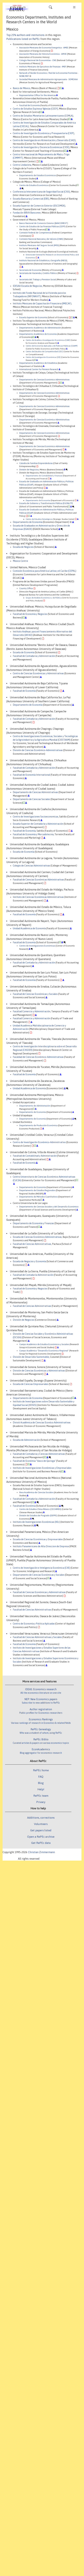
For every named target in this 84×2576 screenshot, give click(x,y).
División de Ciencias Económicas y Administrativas (39, 1370)
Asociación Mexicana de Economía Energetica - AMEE (43, 47)
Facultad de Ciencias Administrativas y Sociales (37, 1637)
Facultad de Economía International (31, 774)
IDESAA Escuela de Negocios (27, 286)
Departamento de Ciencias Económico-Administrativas (44, 446)
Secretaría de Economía (30, 270)
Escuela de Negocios (23, 547)
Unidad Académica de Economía (29, 928)
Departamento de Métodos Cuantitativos (38, 1196)
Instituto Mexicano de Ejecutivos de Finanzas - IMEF (42, 66)
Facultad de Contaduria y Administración (34, 656)
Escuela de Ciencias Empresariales (30, 1384)
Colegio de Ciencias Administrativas (31, 865)
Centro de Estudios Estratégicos (39, 519)
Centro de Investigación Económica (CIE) (43, 357)
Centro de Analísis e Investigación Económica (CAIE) (48, 340)
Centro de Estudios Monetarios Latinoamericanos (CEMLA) (43, 115)
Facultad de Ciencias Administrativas (32, 1244)
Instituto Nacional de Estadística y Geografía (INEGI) (43, 260)
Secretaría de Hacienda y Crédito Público (38, 273)
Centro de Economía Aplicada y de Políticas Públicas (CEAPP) (52, 346)
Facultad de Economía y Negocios (30, 614)
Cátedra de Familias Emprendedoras (36, 463)
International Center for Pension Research (38, 369)
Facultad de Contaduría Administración (33, 1275)
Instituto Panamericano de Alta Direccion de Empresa (41, 1546)
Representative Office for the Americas (37, 95)
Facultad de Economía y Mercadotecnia (33, 834)
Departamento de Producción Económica (38, 1125)
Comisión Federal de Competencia (35, 232)
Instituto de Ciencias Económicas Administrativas (38, 897)
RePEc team (40, 1795)
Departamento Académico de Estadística (38, 363)
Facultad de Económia (24, 1506)
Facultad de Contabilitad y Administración (35, 1155)
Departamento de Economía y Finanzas (33, 1223)
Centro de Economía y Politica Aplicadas (34, 1623)
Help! (40, 1789)
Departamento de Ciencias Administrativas (35, 792)
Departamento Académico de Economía (38, 334)
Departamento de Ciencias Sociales (31, 799)
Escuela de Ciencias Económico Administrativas (37, 1237)
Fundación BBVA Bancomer (27, 212)
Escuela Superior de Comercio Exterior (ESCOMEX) (39, 205)
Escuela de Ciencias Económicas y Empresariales (38, 1539)
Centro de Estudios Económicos (33, 185)
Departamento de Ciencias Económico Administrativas (44, 379)
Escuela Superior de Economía (33, 317)
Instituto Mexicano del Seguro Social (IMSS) (39, 245)
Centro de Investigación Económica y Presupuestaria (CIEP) (43, 133)
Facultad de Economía (29, 105)
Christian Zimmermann (41, 1852)
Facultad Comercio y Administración (31, 1011)
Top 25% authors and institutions (25, 35)
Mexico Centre (20, 561)
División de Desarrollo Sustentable (31, 1357)
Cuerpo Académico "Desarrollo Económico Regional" (44, 1350)
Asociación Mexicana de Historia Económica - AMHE (43, 54)
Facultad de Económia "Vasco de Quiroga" (34, 1461)
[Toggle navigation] (50, 8)
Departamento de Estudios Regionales (37, 1190)
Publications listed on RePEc (23, 38)
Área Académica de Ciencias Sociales (36, 1492)
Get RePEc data (40, 1842)
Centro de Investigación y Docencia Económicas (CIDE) (41, 147)
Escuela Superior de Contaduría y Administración (38, 823)
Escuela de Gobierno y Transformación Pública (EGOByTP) (46, 503)
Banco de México (21, 88)
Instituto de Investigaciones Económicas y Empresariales (42, 1468)
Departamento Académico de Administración (40, 327)
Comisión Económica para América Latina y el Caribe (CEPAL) (44, 571)
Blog (41, 1783)
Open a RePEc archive (40, 1836)
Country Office (26, 588)
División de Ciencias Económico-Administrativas (38, 750)
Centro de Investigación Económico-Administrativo (39, 1142)
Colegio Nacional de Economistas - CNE (37, 60)
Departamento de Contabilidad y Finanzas (44, 476)
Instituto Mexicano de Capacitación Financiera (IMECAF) (42, 303)
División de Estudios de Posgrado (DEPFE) (38, 1515)
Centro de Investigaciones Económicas (37, 946)
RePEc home (41, 1770)
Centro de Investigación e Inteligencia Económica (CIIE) (41, 1568)
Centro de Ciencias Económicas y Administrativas (38, 673)
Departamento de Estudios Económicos (37, 175)
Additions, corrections (41, 1817)
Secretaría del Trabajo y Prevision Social (37, 279)
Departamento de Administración (34, 1106)
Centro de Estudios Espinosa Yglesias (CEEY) (35, 108)
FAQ (40, 1776)
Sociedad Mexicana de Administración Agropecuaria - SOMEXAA (48, 79)
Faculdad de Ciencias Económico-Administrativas (38, 1057)
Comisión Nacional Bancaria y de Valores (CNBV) (41, 239)
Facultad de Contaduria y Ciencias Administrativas (39, 1454)
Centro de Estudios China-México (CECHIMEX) (40, 1509)
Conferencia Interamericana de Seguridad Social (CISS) (41, 191)
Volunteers (41, 1824)
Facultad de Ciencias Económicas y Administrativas (39, 1592)
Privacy (40, 1802)
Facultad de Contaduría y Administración (34, 768)
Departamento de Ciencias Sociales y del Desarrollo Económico (48, 1206)
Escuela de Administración (26, 1440)
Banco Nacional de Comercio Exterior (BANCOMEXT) (43, 223)
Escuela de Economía (23, 652)
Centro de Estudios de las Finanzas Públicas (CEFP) (42, 226)
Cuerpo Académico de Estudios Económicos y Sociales (44, 1344)
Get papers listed (40, 1830)
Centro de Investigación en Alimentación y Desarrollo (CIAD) (44, 140)
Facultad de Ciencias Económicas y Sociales (35, 994)
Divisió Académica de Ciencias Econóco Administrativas (41, 1422)
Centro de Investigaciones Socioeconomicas (35, 816)
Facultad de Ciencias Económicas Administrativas (38, 879)
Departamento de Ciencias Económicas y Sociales (38, 1575)
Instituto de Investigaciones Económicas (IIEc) (36, 1522)
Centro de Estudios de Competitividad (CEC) (44, 351)
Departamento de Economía (38, 500)
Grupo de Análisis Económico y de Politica (44, 598)
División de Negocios (29, 469)
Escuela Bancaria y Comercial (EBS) (31, 198)
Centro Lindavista (22, 165)
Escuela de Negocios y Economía (29, 1261)
